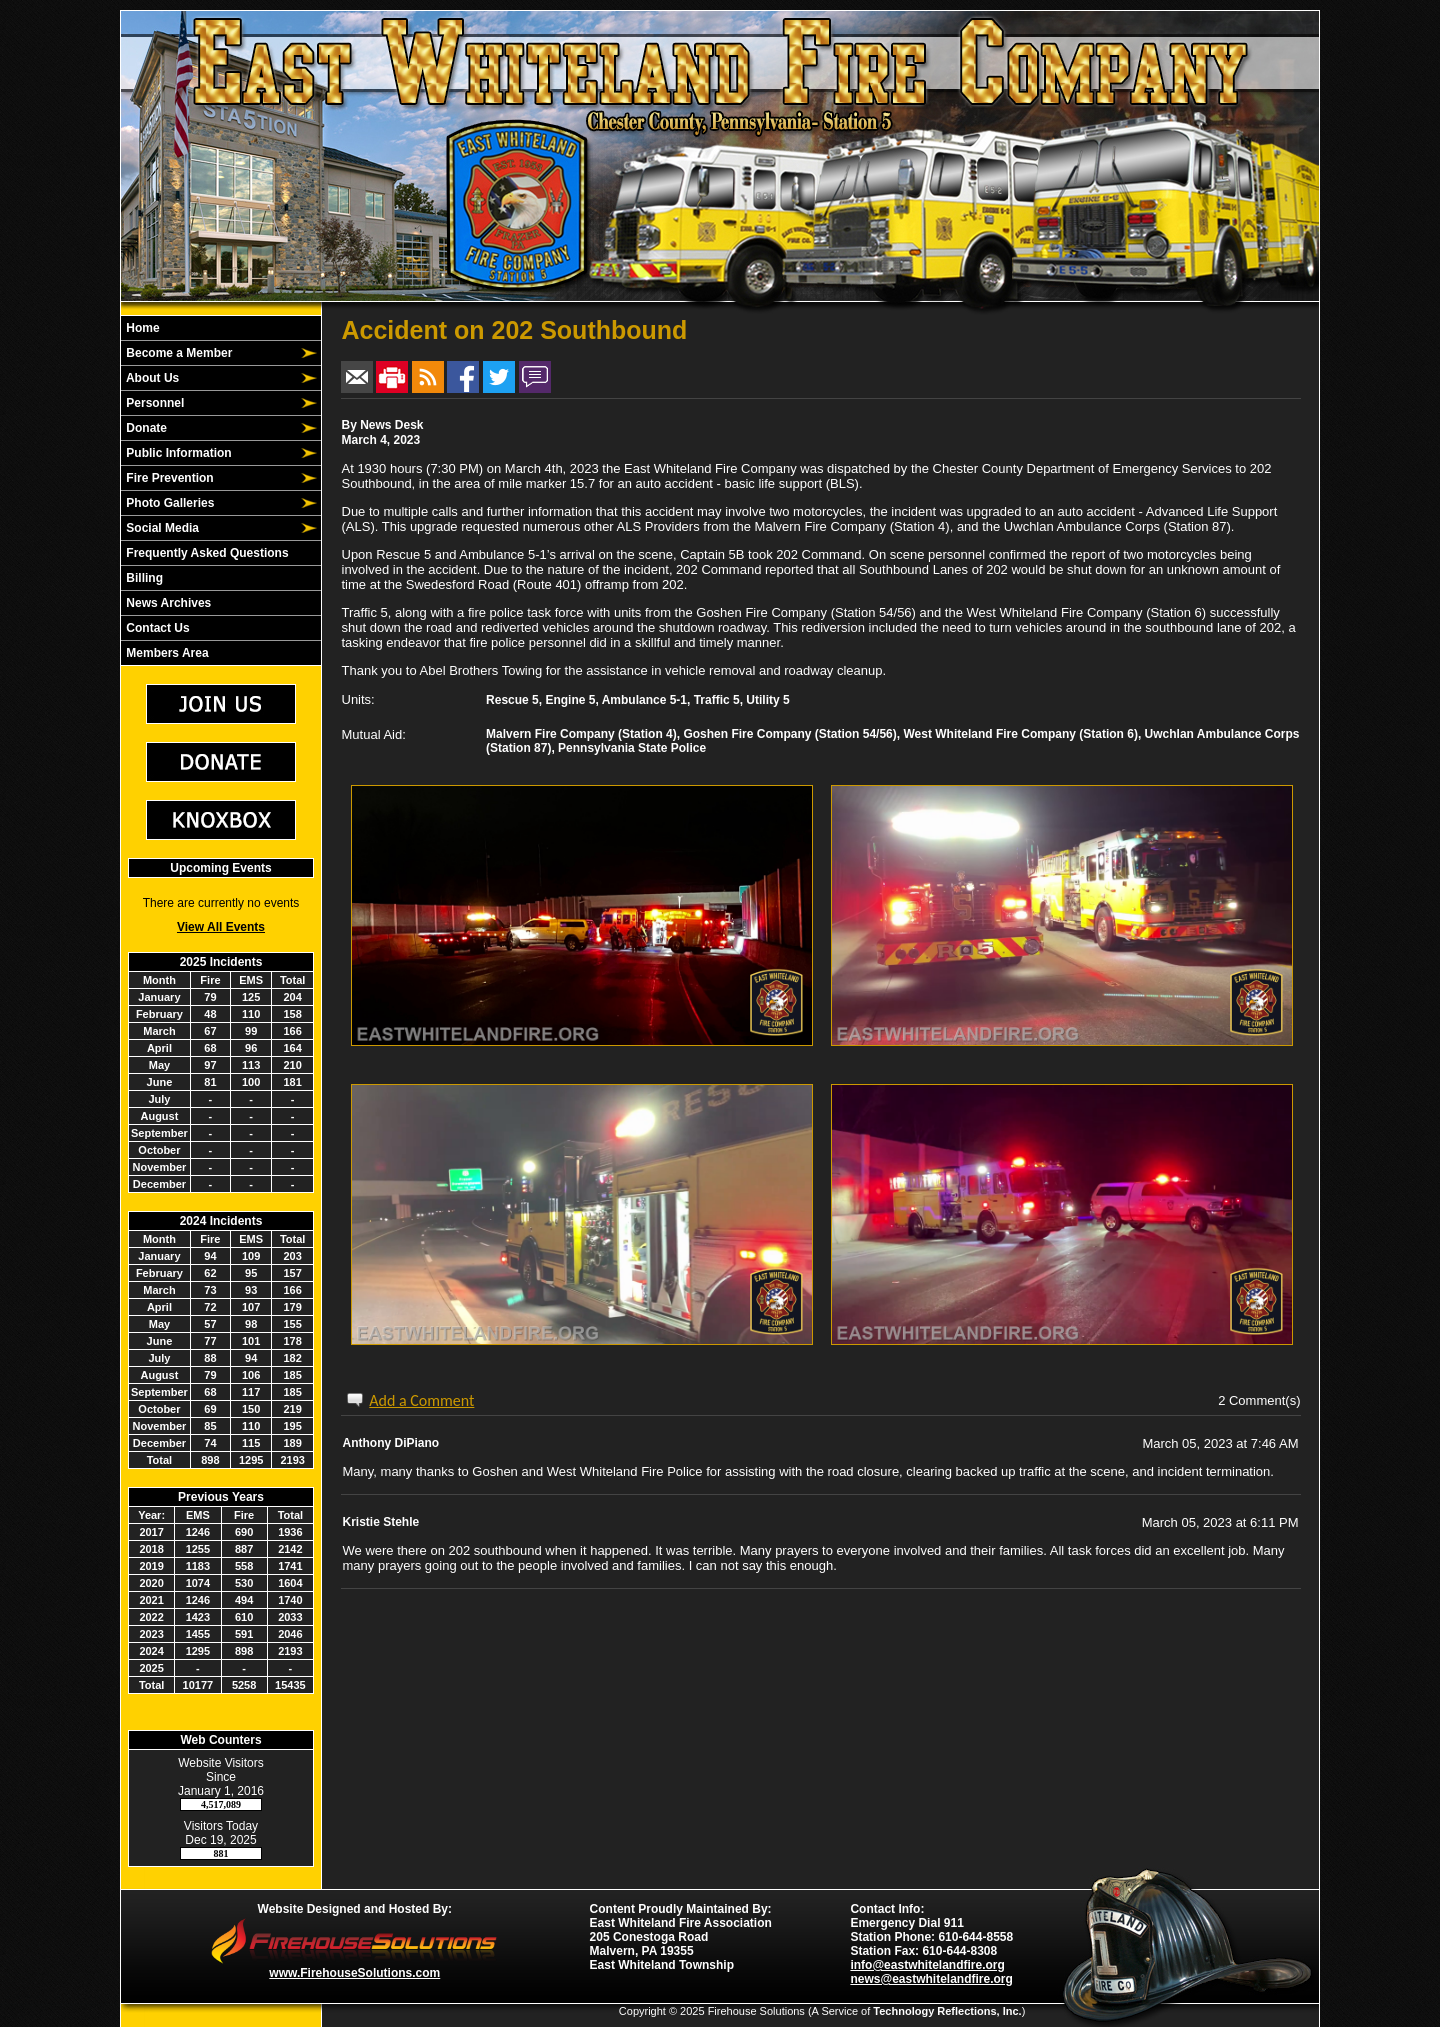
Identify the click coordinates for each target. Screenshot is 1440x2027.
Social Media (161, 528)
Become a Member (177, 353)
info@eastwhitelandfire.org (927, 1965)
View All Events (221, 927)
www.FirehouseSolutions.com (354, 1973)
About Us (151, 378)
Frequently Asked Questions (206, 553)
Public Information (177, 453)
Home (141, 328)
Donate (145, 428)
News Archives (167, 603)
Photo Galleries (168, 503)
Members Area (166, 653)
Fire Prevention (168, 478)
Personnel (153, 403)
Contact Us (156, 628)
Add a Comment (421, 1400)
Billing (143, 578)
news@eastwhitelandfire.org (931, 1979)
